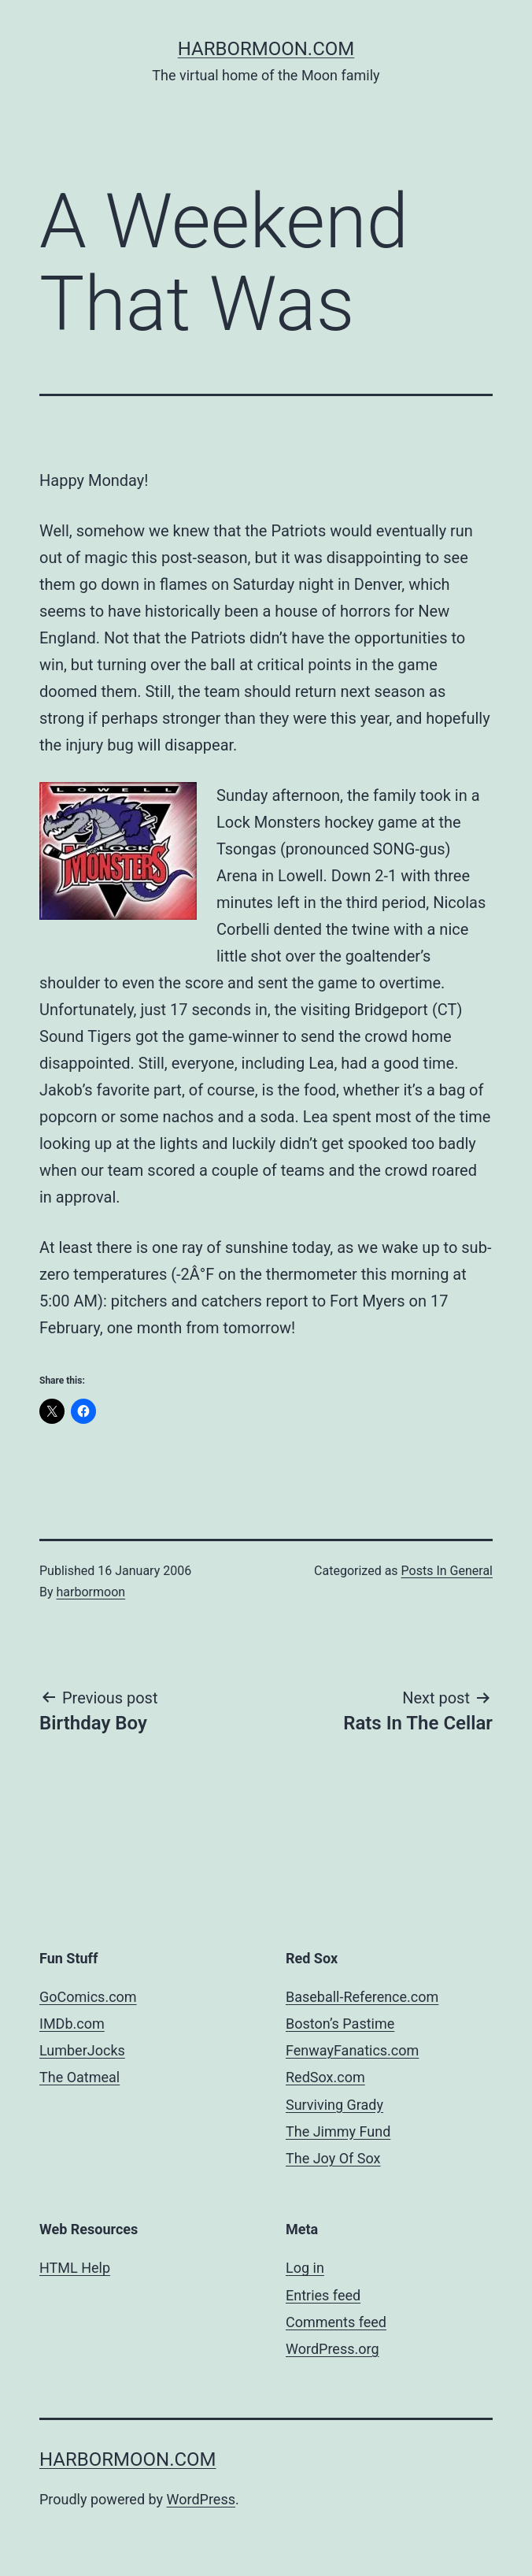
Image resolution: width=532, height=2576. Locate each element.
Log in (305, 2267)
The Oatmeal (79, 2077)
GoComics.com (88, 1997)
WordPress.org (332, 2349)
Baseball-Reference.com (362, 1997)
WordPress (201, 2499)
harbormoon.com (266, 49)
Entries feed (323, 2295)
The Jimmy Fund (338, 2131)
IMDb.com (72, 2023)
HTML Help (74, 2267)
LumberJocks (82, 2050)
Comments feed (336, 2322)
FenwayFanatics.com (352, 2050)
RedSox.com (325, 2077)
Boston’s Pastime (340, 2023)
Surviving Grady (334, 2104)
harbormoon (91, 1592)
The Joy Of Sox (333, 2158)
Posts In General (447, 1570)
